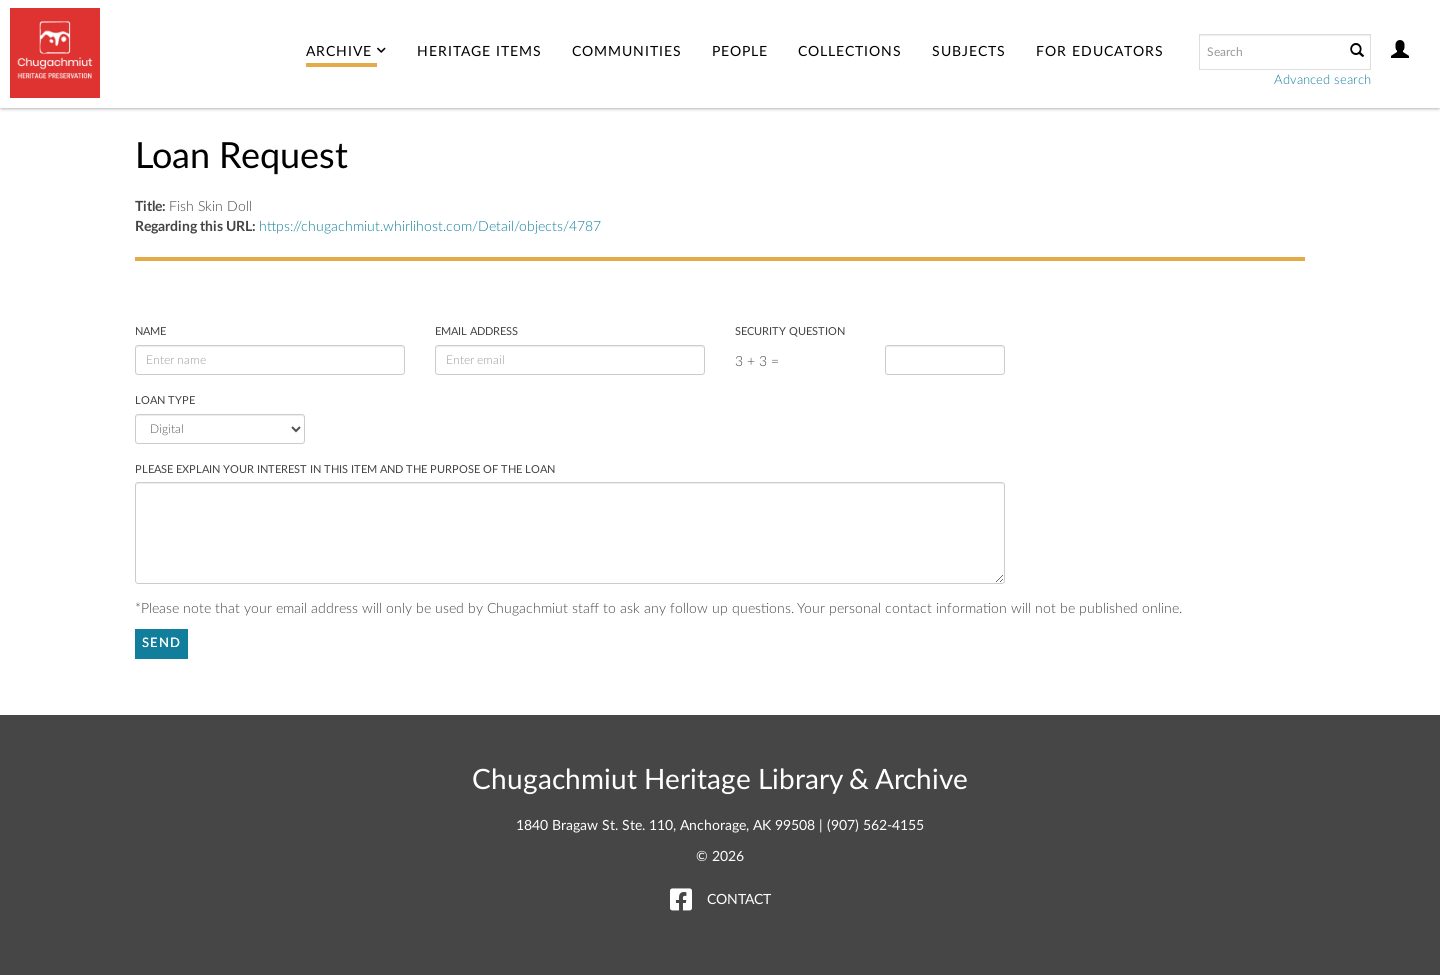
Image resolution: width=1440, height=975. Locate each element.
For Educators (1100, 52)
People (740, 52)
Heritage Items (479, 52)
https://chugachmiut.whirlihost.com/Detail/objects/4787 (430, 227)
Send (161, 643)
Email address (476, 331)
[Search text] (1270, 52)
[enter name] (270, 360)
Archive (346, 52)
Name (150, 331)
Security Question (790, 331)
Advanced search (1322, 80)
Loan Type (165, 400)
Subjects (969, 52)
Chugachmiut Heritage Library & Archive (720, 780)
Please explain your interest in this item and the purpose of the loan (345, 469)
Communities (627, 52)
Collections (850, 52)
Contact (739, 900)
